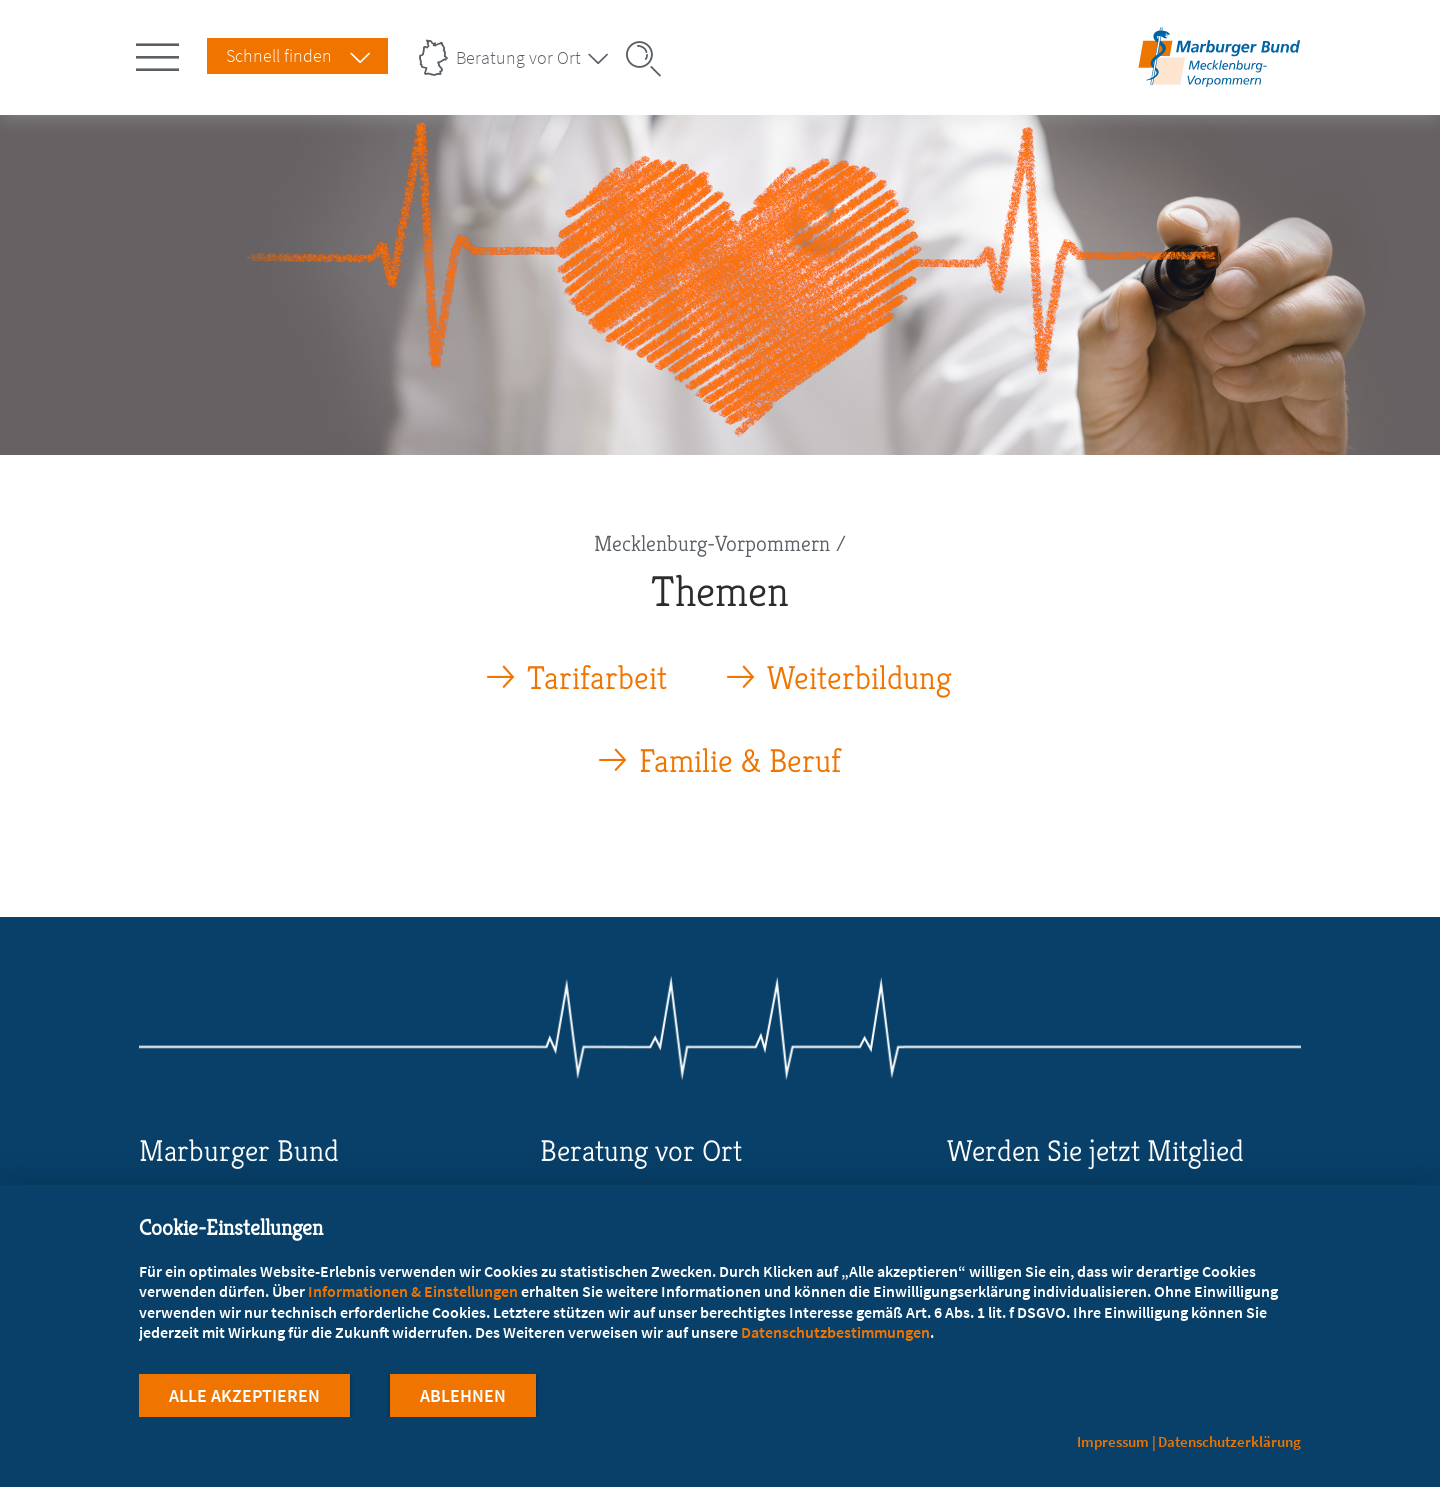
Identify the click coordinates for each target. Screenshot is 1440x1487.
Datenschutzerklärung (1229, 1441)
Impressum (1113, 1441)
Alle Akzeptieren (244, 1395)
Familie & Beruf (740, 761)
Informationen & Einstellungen (413, 1291)
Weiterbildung (859, 678)
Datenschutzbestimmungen (835, 1332)
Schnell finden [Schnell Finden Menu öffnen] (279, 55)
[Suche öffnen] (650, 59)
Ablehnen (463, 1395)
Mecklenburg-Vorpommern (712, 543)
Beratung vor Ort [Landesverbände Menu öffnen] (518, 57)
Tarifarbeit (597, 678)
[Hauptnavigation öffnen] (161, 53)
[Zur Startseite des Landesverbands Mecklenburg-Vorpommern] (1219, 83)
